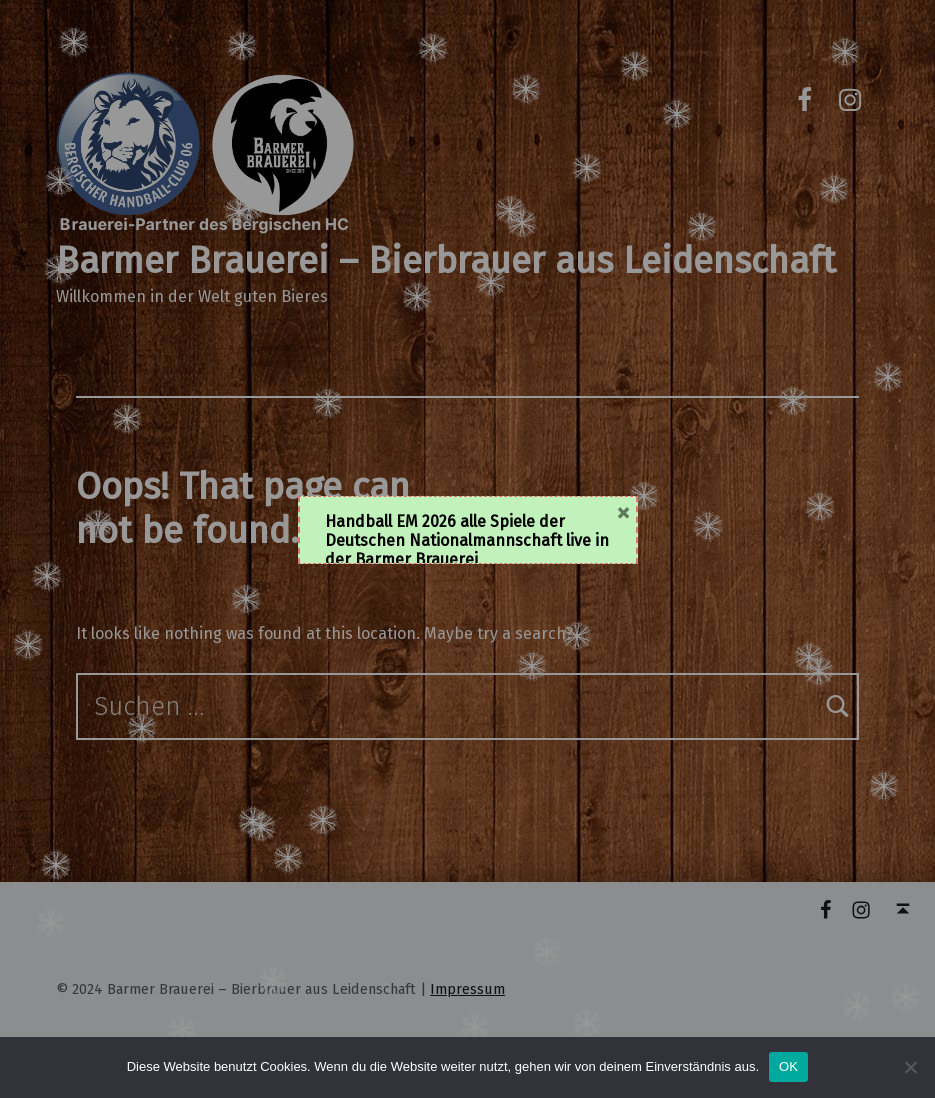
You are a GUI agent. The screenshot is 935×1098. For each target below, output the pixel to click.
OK (788, 1066)
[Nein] (910, 1067)
